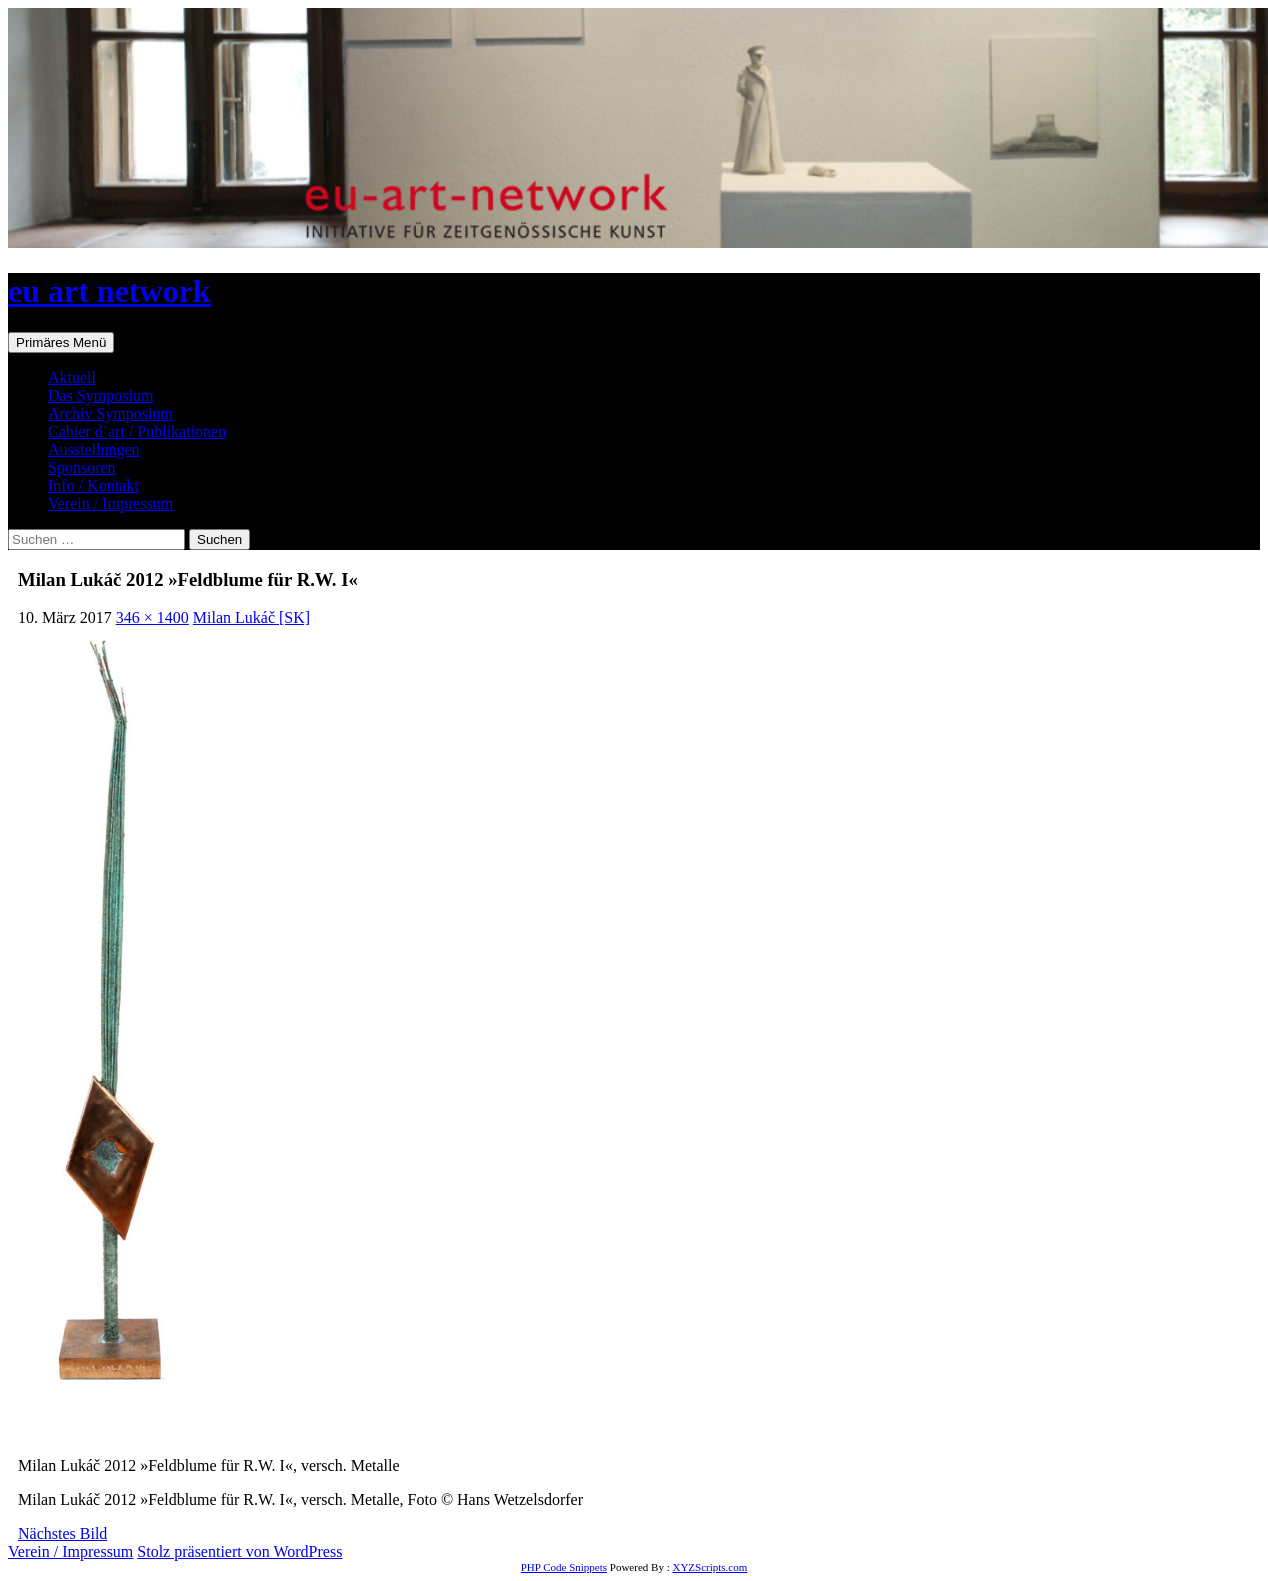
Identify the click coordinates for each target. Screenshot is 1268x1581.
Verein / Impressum (110, 503)
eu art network (109, 291)
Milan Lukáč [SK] (251, 617)
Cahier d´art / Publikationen (137, 431)
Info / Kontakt (93, 485)
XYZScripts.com (709, 1567)
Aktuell (72, 377)
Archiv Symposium (110, 413)
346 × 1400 (152, 617)
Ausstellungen (94, 449)
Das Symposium (100, 395)
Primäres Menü (61, 342)
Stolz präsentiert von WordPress (239, 1551)
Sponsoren (82, 467)
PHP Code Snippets (564, 1567)
